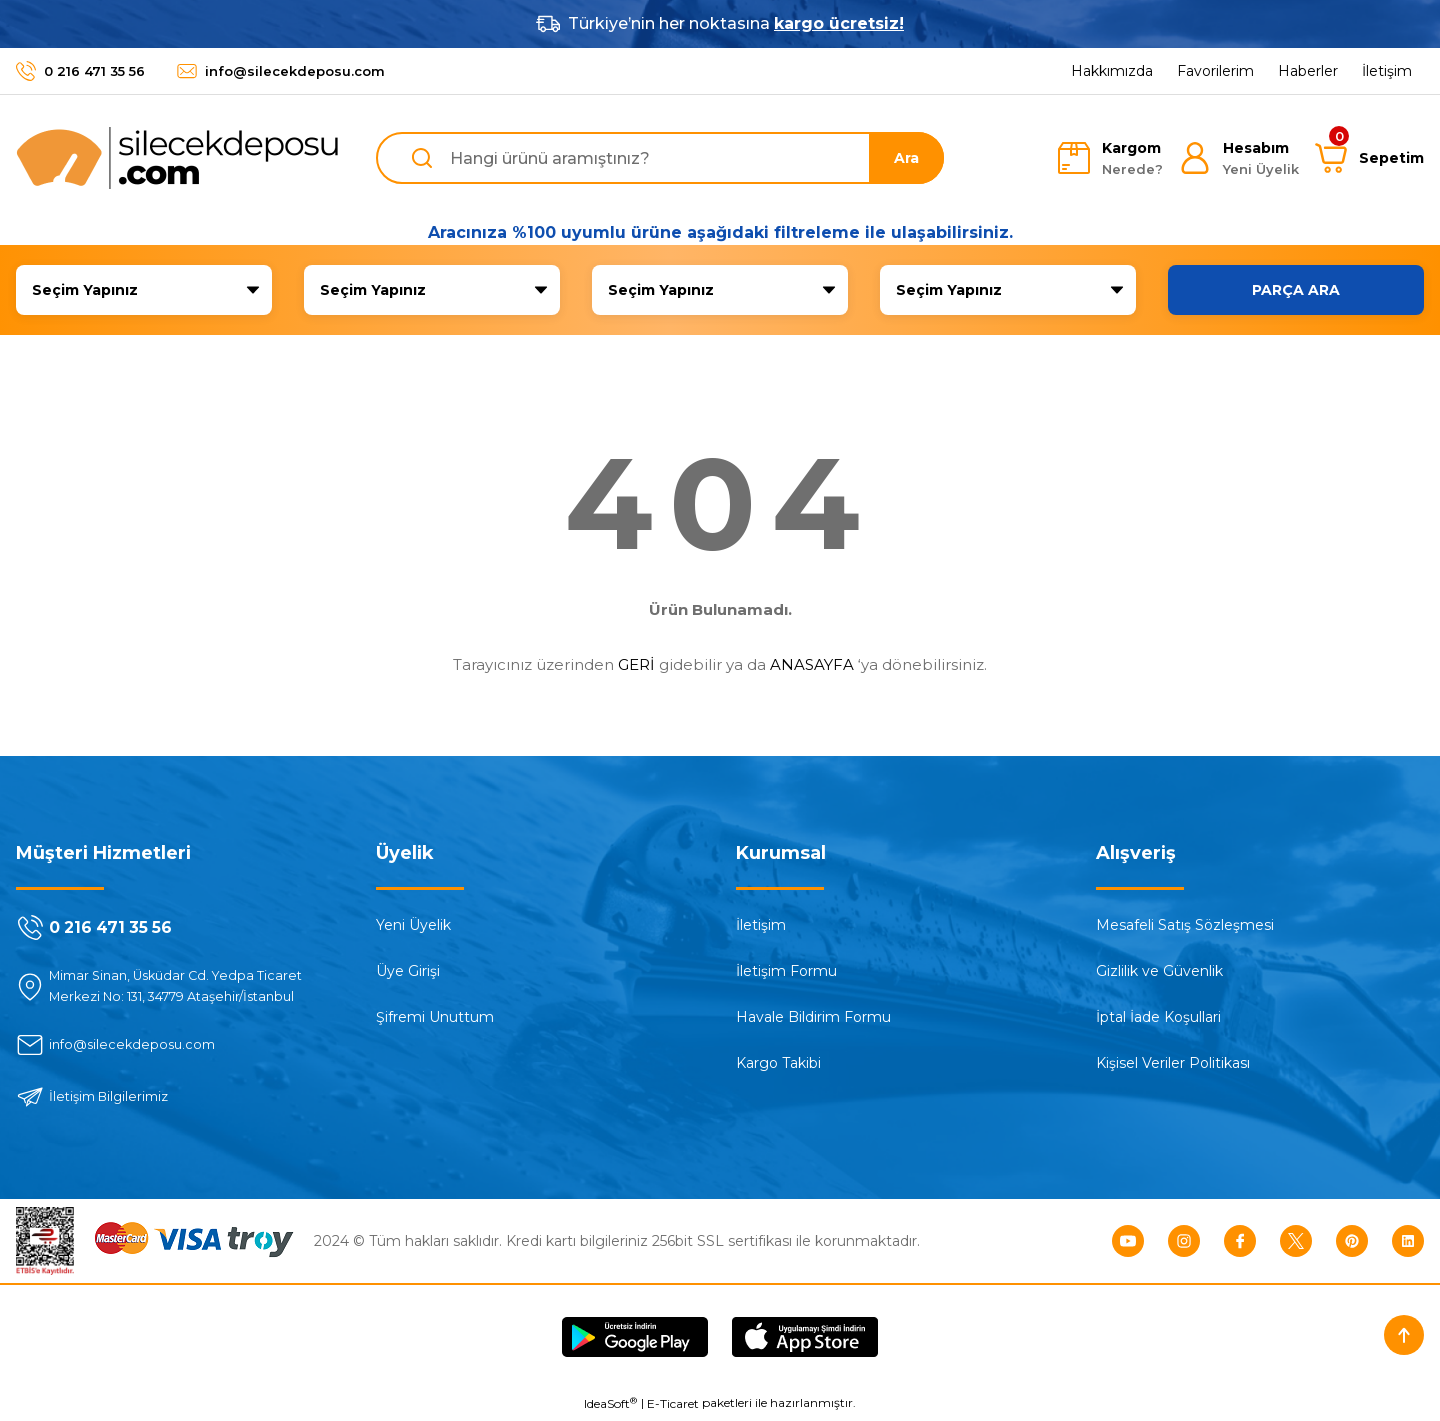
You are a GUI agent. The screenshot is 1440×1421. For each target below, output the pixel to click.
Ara (906, 158)
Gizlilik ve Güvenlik (1159, 971)
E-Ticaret (673, 1406)
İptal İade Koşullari (1158, 1017)
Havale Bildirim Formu (813, 1017)
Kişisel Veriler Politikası (1173, 1063)
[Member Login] (1239, 158)
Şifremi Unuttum (435, 1017)
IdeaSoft (610, 1406)
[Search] (660, 158)
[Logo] (178, 158)
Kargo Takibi (778, 1063)
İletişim (761, 925)
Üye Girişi (408, 971)
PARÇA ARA (1296, 290)
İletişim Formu (786, 971)
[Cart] (1369, 158)
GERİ (636, 664)
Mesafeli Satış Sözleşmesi (1185, 925)
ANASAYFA (812, 664)
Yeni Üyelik (413, 925)
